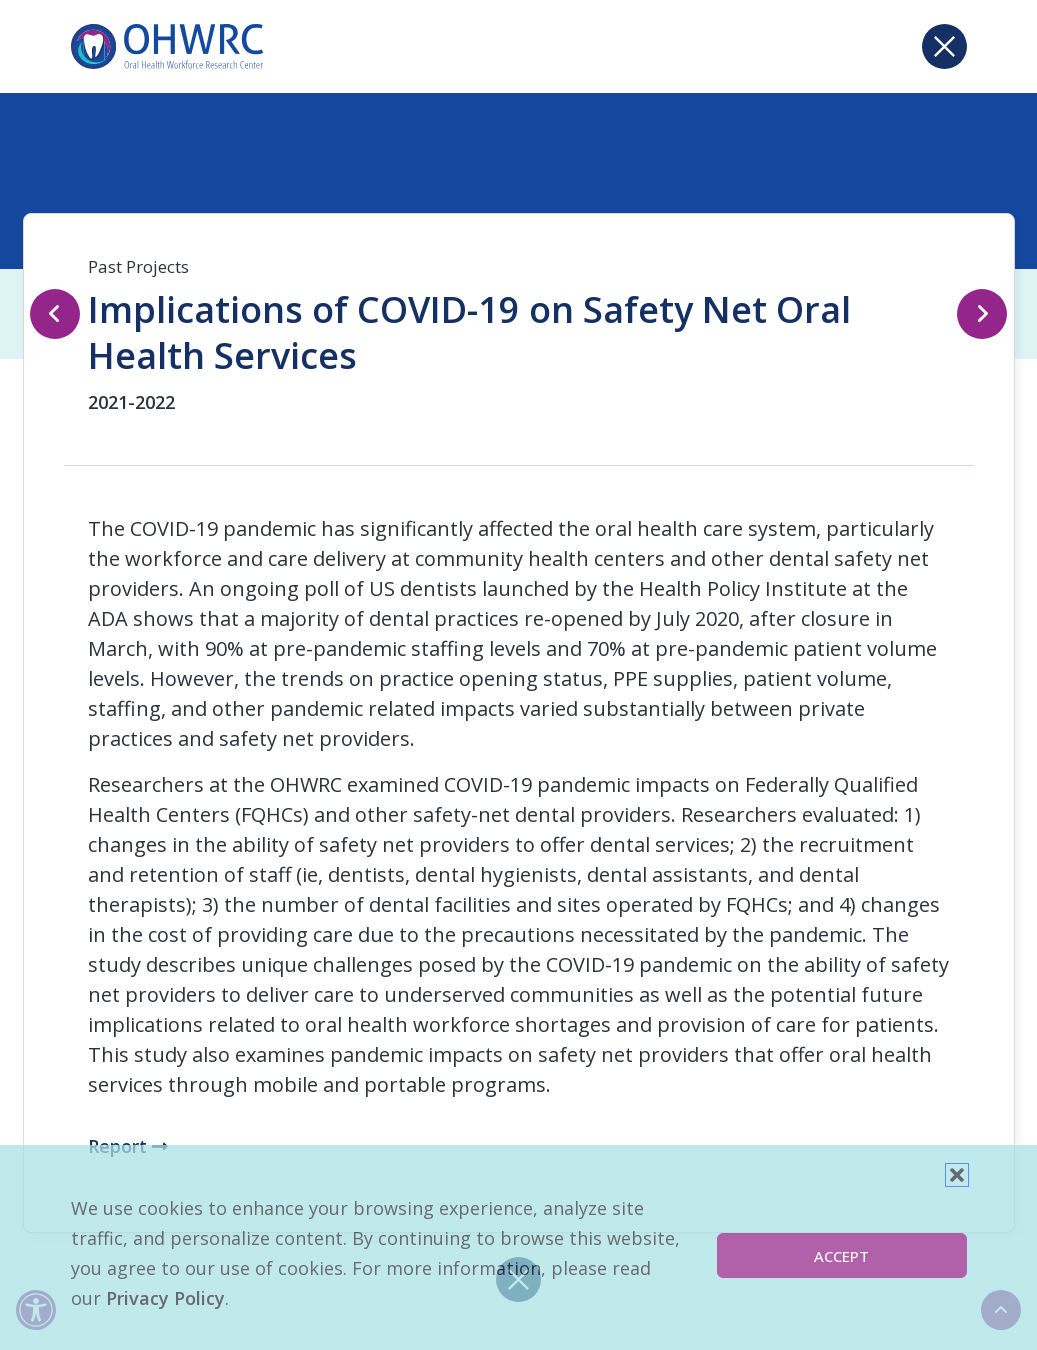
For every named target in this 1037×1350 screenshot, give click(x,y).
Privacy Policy (165, 1298)
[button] (957, 1175)
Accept (841, 1256)
